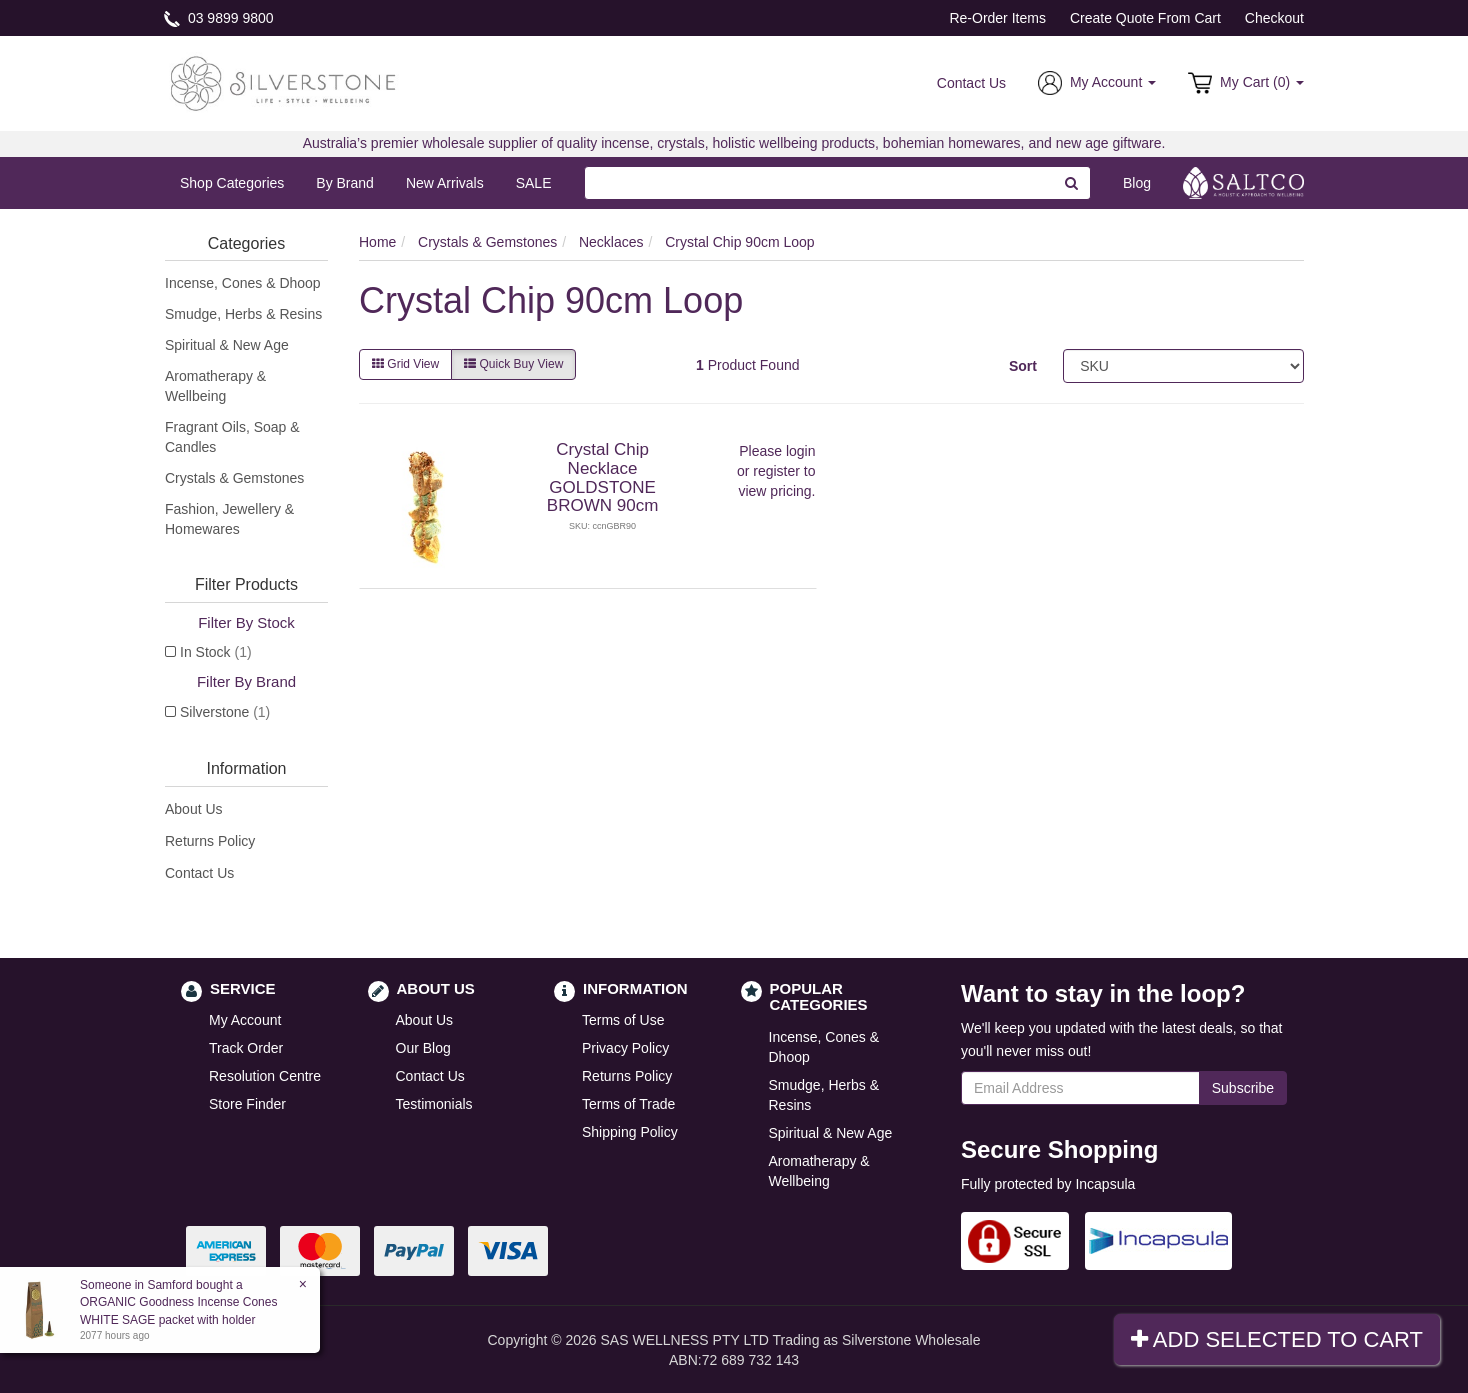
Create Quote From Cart (1145, 18)
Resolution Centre (265, 1076)
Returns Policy (210, 841)
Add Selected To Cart (1277, 1339)
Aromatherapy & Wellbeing (215, 386)
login (801, 451)
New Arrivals (445, 183)
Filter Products (246, 584)
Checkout (1274, 18)
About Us (194, 809)
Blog (1137, 183)
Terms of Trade (628, 1104)
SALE (534, 183)
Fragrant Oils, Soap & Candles (232, 437)
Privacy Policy (625, 1048)
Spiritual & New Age (227, 345)
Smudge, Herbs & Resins (243, 314)
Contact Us (971, 83)
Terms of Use (623, 1020)
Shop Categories (232, 183)
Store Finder (247, 1104)
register (776, 471)
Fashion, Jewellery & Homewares (229, 519)
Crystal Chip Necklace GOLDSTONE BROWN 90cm (602, 477)
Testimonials (434, 1104)
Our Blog (423, 1048)
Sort (1023, 366)
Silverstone (225, 712)
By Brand (345, 183)
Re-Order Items (997, 18)
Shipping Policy (630, 1132)
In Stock (216, 652)
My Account (245, 1020)
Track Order (246, 1048)
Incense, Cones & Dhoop (243, 283)
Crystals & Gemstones (234, 478)
